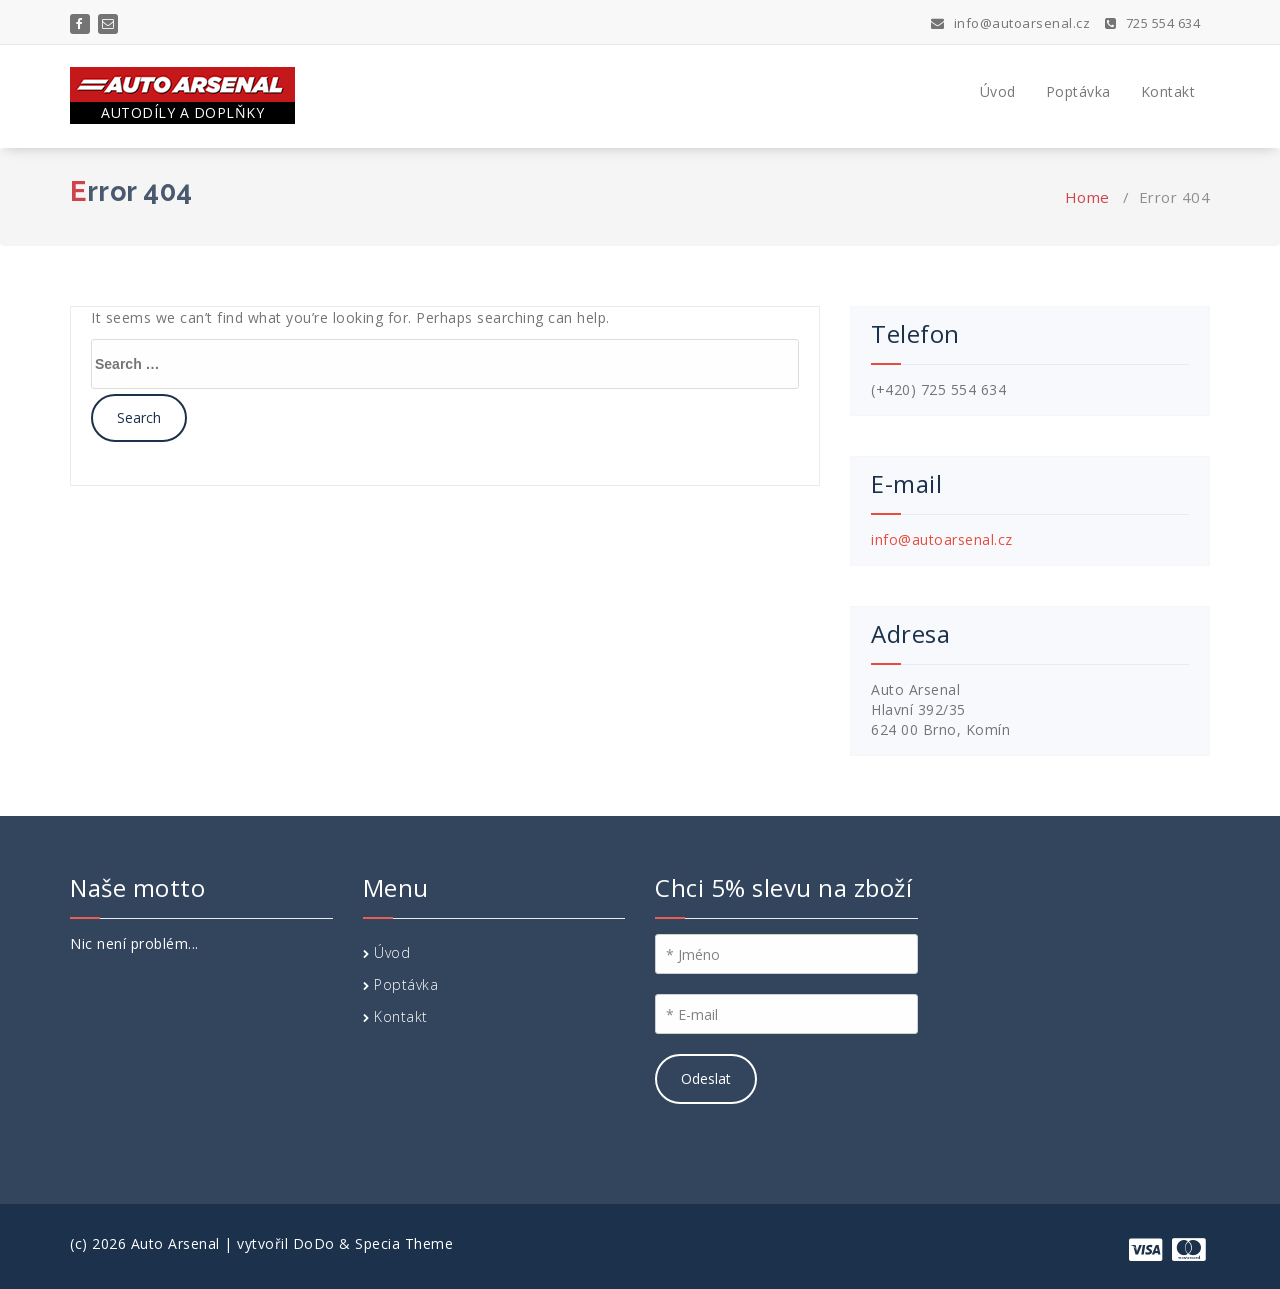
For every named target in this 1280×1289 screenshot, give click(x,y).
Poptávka (1078, 91)
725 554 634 (1153, 23)
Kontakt (1168, 91)
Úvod (998, 91)
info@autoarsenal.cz (1011, 23)
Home (1087, 197)
